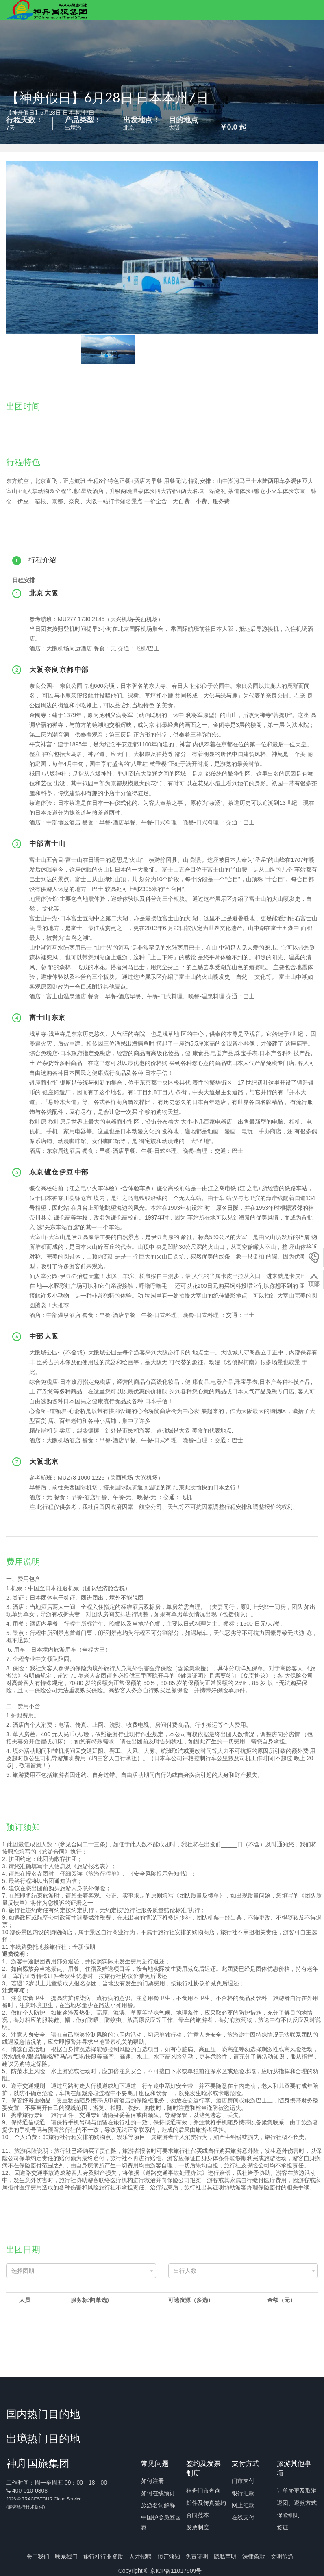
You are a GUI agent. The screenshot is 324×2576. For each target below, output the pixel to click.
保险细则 (288, 2515)
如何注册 (152, 2481)
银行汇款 (243, 2493)
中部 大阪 (45, 1336)
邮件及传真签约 (206, 2503)
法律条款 (253, 2556)
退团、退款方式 (297, 2503)
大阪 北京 (44, 1461)
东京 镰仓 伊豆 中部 (59, 1171)
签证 (282, 2527)
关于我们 (37, 2556)
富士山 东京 (47, 1017)
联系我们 (66, 2556)
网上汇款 (243, 2505)
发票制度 (197, 2527)
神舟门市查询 (203, 2490)
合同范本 (197, 2515)
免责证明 (196, 2556)
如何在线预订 (158, 2493)
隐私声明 (225, 2556)
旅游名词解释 (158, 2505)
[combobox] (81, 2270)
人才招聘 (140, 2556)
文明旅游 (282, 2556)
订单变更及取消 (297, 2490)
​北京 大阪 (45, 592)
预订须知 (168, 2556)
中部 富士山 (47, 843)
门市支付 (243, 2481)
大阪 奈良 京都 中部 (59, 669)
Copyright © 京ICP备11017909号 (160, 2570)
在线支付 (243, 2517)
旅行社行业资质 (103, 2556)
